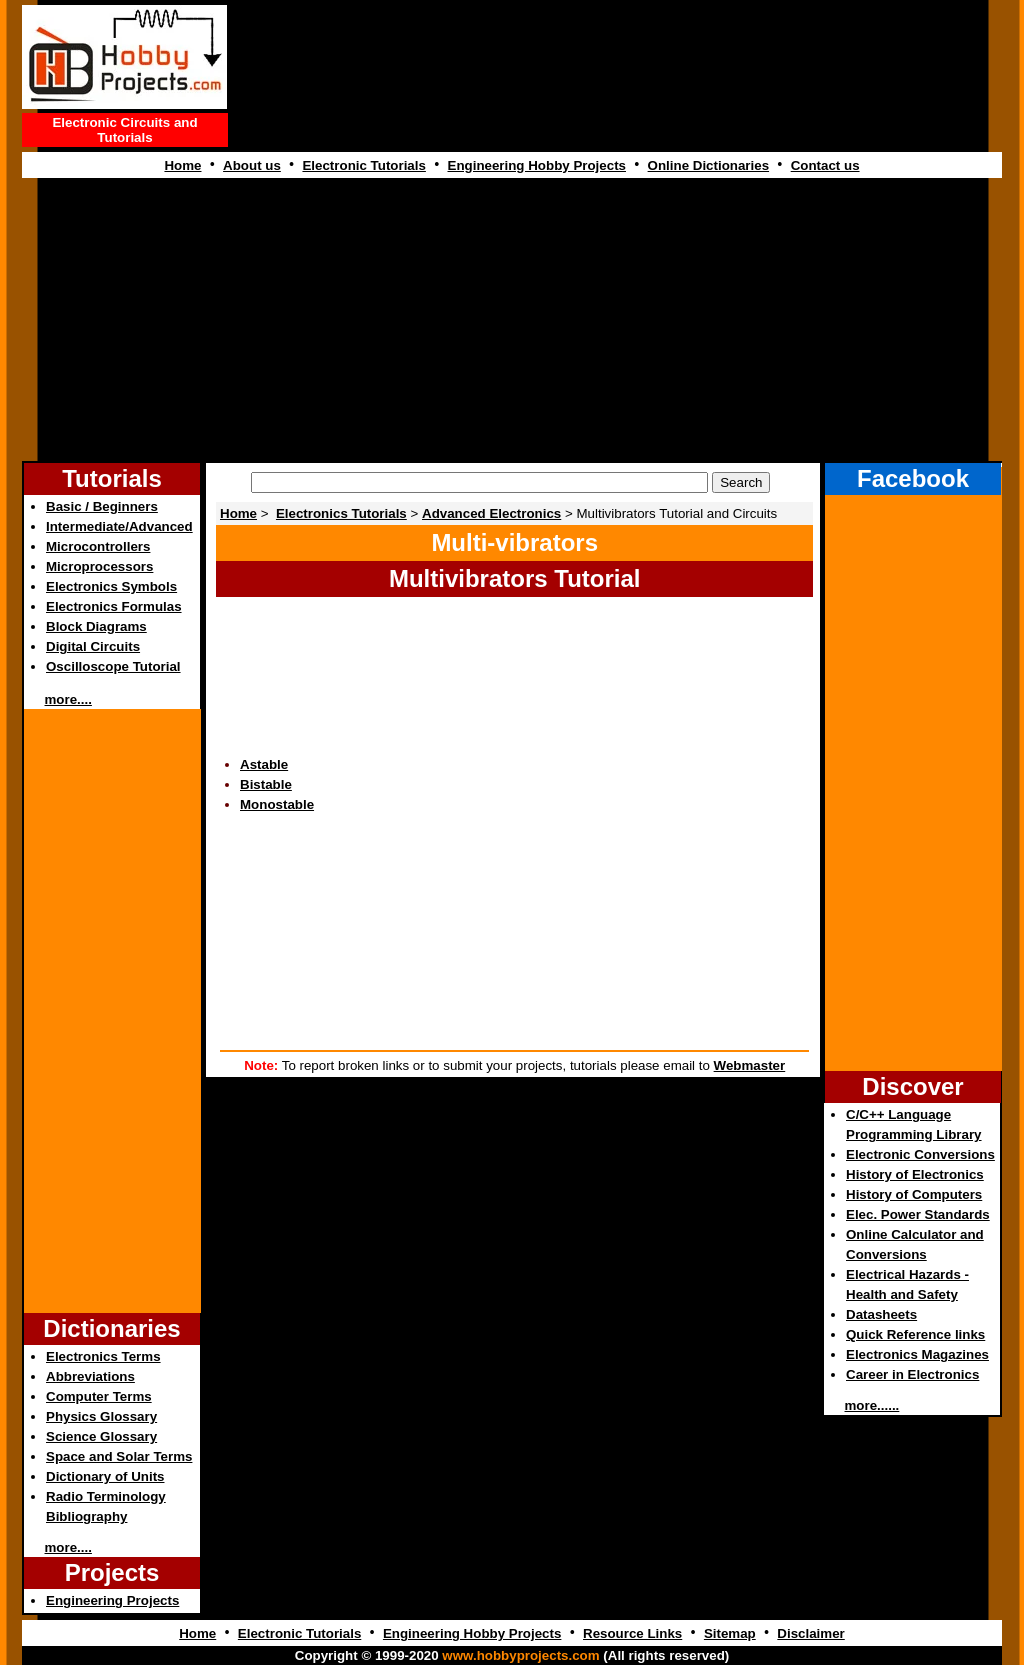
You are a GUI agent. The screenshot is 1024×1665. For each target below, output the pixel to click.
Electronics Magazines (917, 1354)
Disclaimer (810, 1633)
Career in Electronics (912, 1374)
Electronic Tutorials (363, 165)
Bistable (266, 784)
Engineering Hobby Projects (537, 165)
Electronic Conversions (920, 1154)
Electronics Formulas (114, 606)
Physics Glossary (101, 1416)
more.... (68, 699)
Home (182, 165)
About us (252, 165)
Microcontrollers (98, 546)
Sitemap (730, 1633)
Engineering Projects (112, 1600)
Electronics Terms (103, 1356)
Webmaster (750, 1065)
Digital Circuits (93, 646)
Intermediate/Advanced (119, 526)
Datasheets (881, 1314)
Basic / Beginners (102, 506)
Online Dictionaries (708, 165)
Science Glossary (101, 1436)
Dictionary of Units (105, 1476)
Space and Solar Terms (119, 1456)
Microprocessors (99, 566)
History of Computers (914, 1194)
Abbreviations (90, 1376)
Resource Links (632, 1633)
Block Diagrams (96, 626)
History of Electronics (915, 1174)
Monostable (277, 804)
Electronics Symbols (111, 586)
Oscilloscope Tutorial (113, 666)
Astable (264, 764)
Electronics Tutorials (341, 513)
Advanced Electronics (491, 513)
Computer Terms (99, 1396)
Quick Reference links (915, 1334)
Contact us (825, 165)
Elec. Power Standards (918, 1214)
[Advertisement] (618, 79)
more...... (872, 1405)
